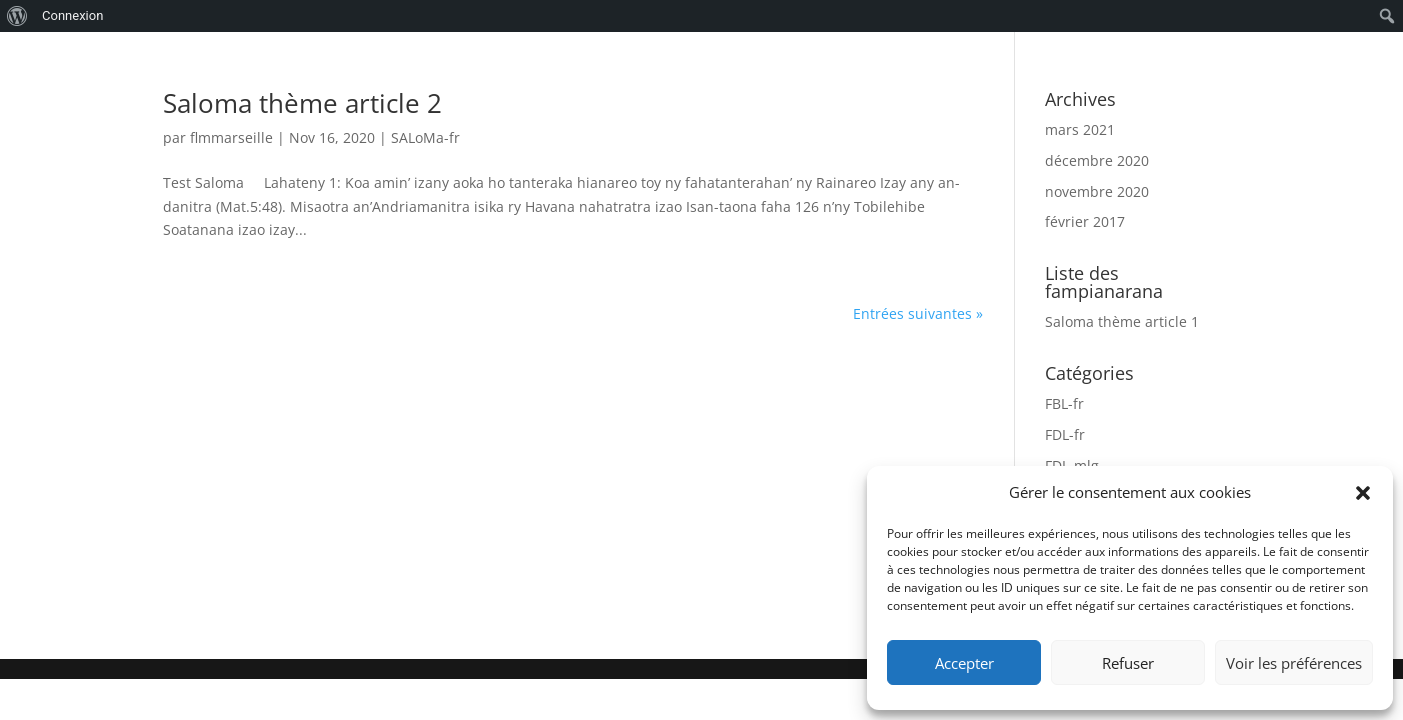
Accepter (964, 663)
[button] (1363, 493)
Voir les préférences (1294, 663)
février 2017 (1085, 221)
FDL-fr (1065, 434)
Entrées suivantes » (918, 313)
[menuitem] (17, 16)
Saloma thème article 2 (302, 103)
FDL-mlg (1072, 465)
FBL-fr (1064, 403)
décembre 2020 (1097, 160)
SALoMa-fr (425, 137)
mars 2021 (1080, 129)
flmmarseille (231, 137)
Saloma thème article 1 (1122, 321)
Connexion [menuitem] (72, 15)
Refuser (1128, 663)
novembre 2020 (1097, 191)
